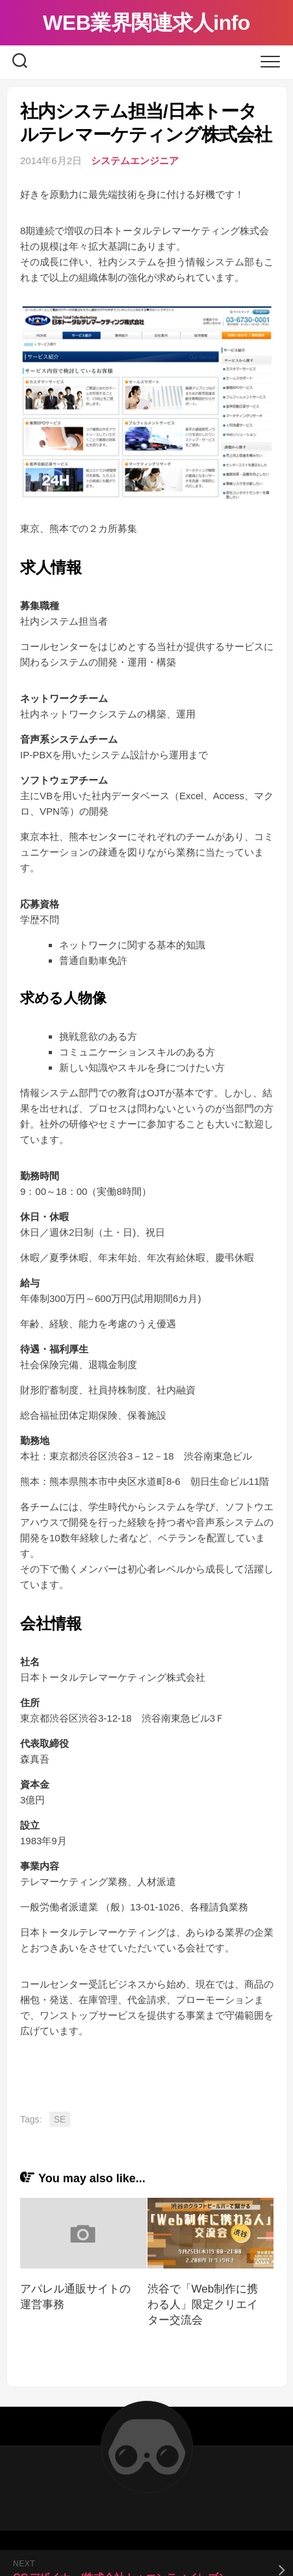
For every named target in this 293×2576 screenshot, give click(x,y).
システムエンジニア (135, 160)
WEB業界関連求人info (146, 22)
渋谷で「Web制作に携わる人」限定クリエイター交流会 (203, 2304)
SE (60, 2119)
